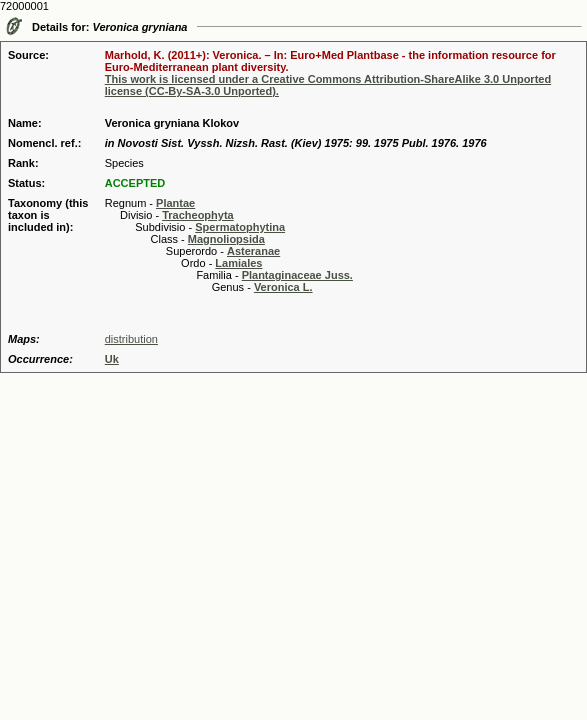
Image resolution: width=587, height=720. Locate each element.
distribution (131, 339)
